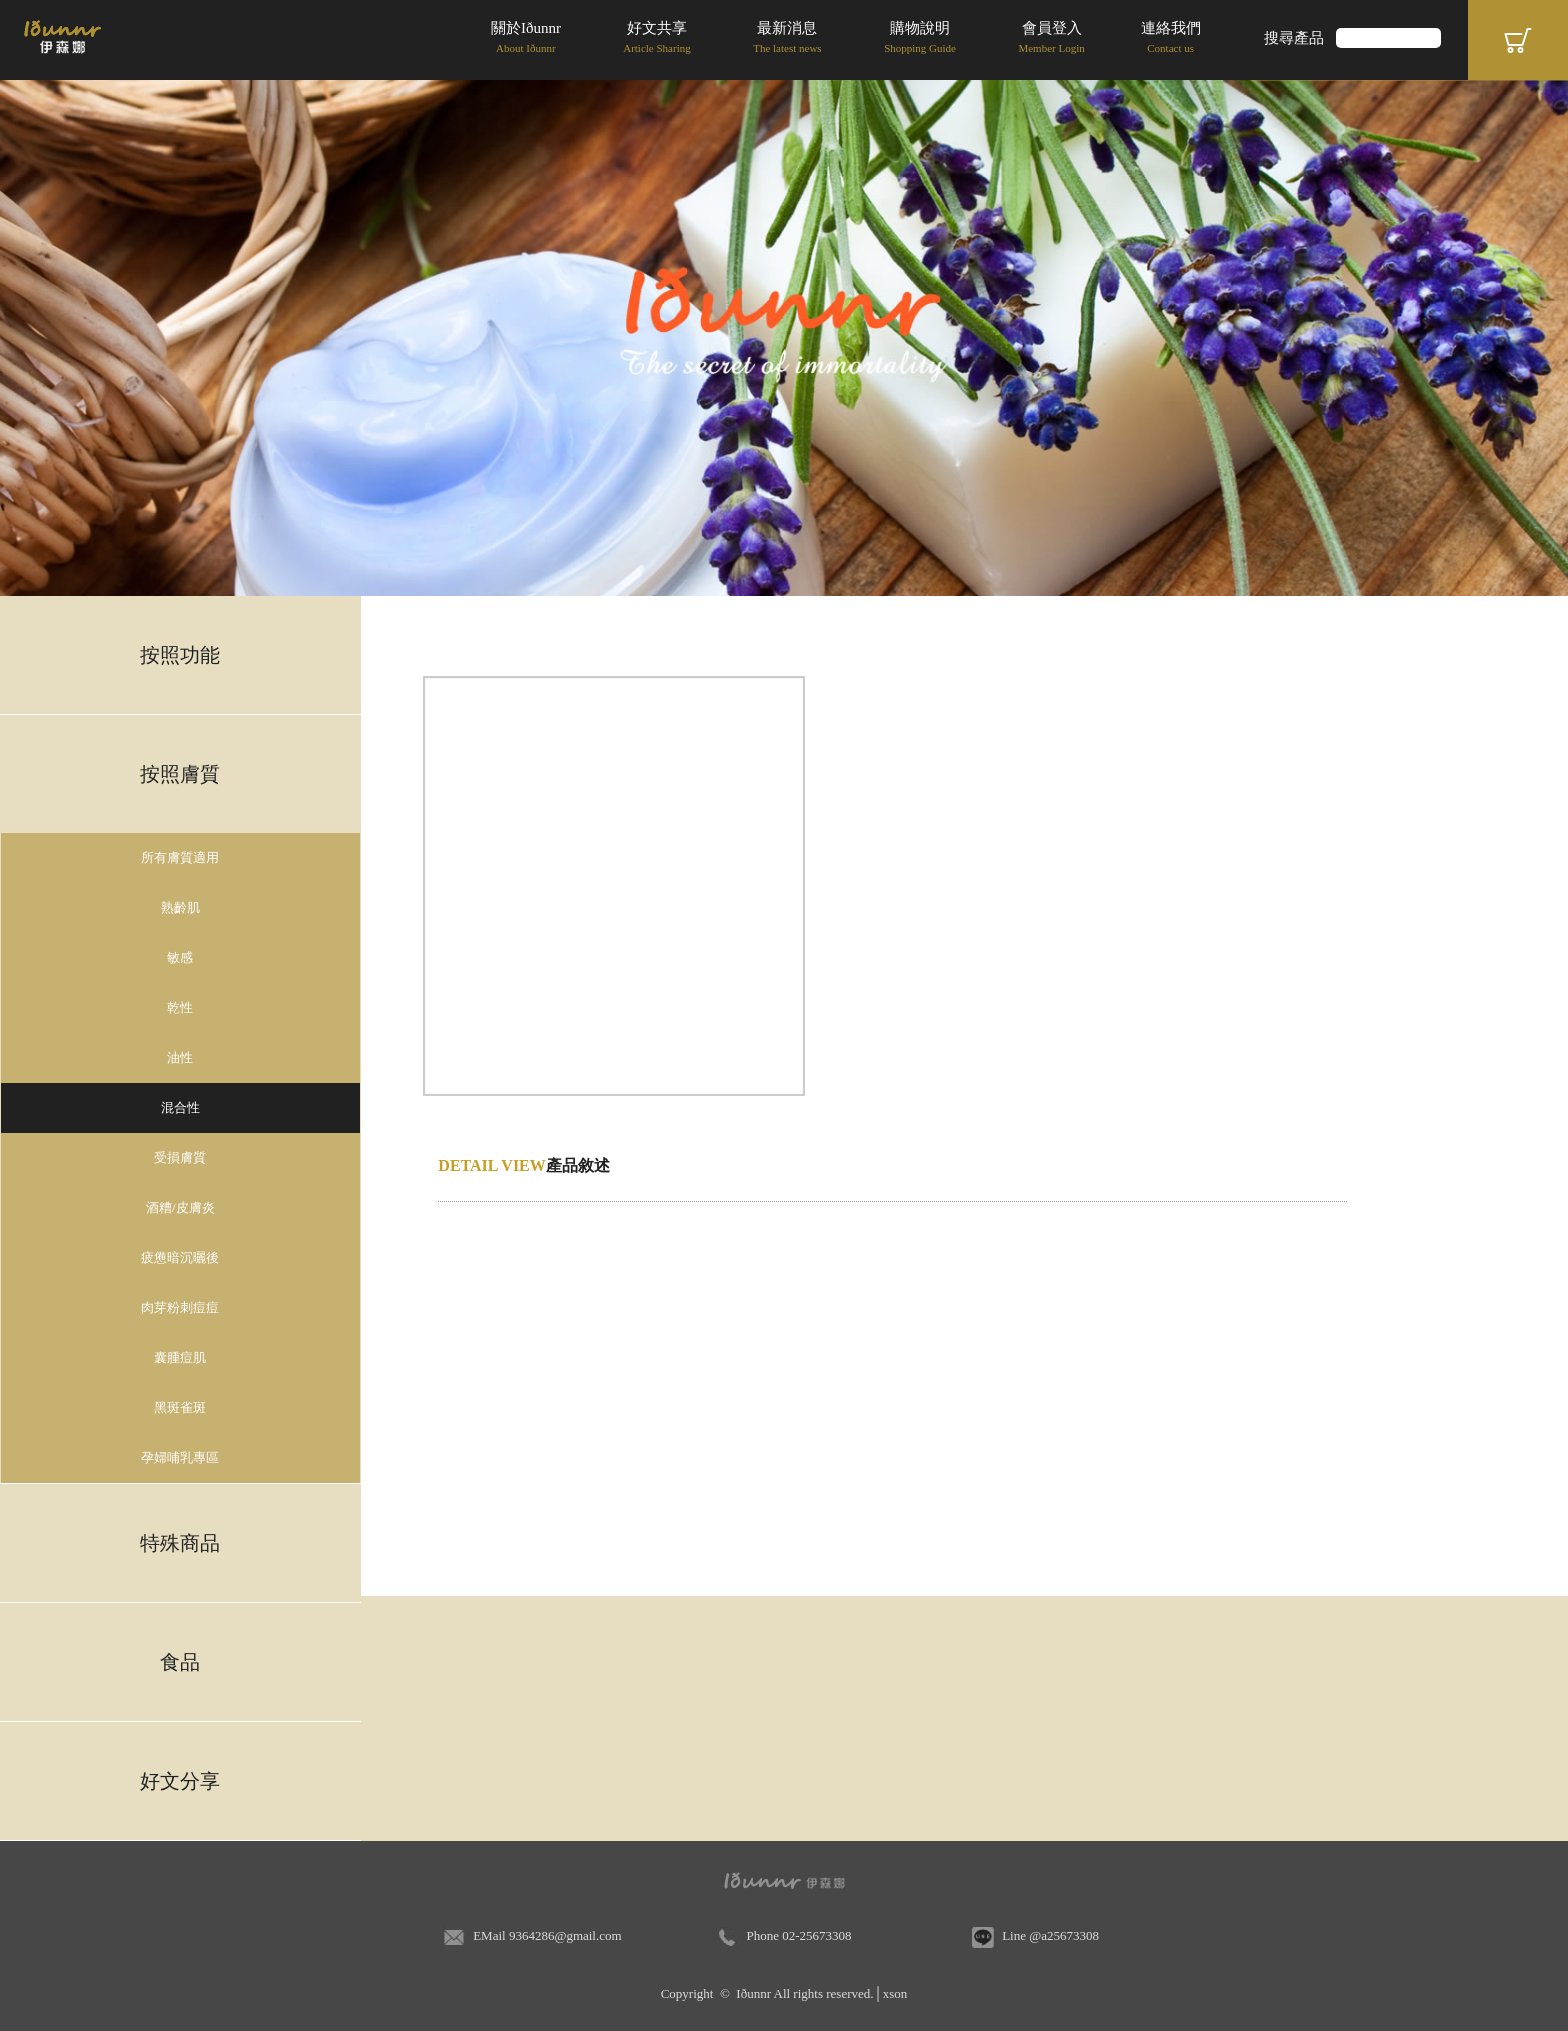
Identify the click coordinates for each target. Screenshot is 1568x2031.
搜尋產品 (1294, 38)
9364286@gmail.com (565, 1935)
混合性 (180, 1107)
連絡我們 (1170, 39)
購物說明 (920, 39)
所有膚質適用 (180, 857)
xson (895, 1993)
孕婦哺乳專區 (180, 1457)
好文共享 (657, 39)
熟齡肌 (180, 907)
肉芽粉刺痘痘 (180, 1307)
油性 (180, 1057)
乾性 (180, 1007)
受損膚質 (180, 1157)
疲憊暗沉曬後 (180, 1257)
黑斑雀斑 (180, 1407)
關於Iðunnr (526, 39)
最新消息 (787, 39)
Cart (1518, 40)
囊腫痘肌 (180, 1357)
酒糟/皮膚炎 (180, 1207)
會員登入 (1051, 39)
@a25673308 (1064, 1935)
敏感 (180, 957)
